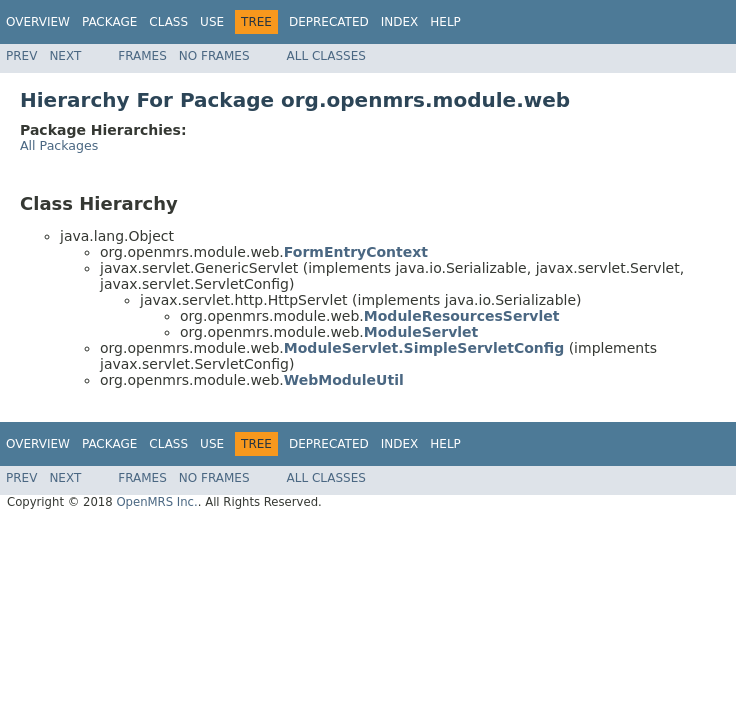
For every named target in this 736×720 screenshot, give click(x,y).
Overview (38, 22)
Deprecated (329, 22)
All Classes (326, 56)
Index (400, 22)
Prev (21, 56)
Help (445, 22)
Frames (142, 56)
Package (109, 22)
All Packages (59, 145)
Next (65, 56)
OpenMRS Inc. (156, 502)
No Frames (214, 56)
